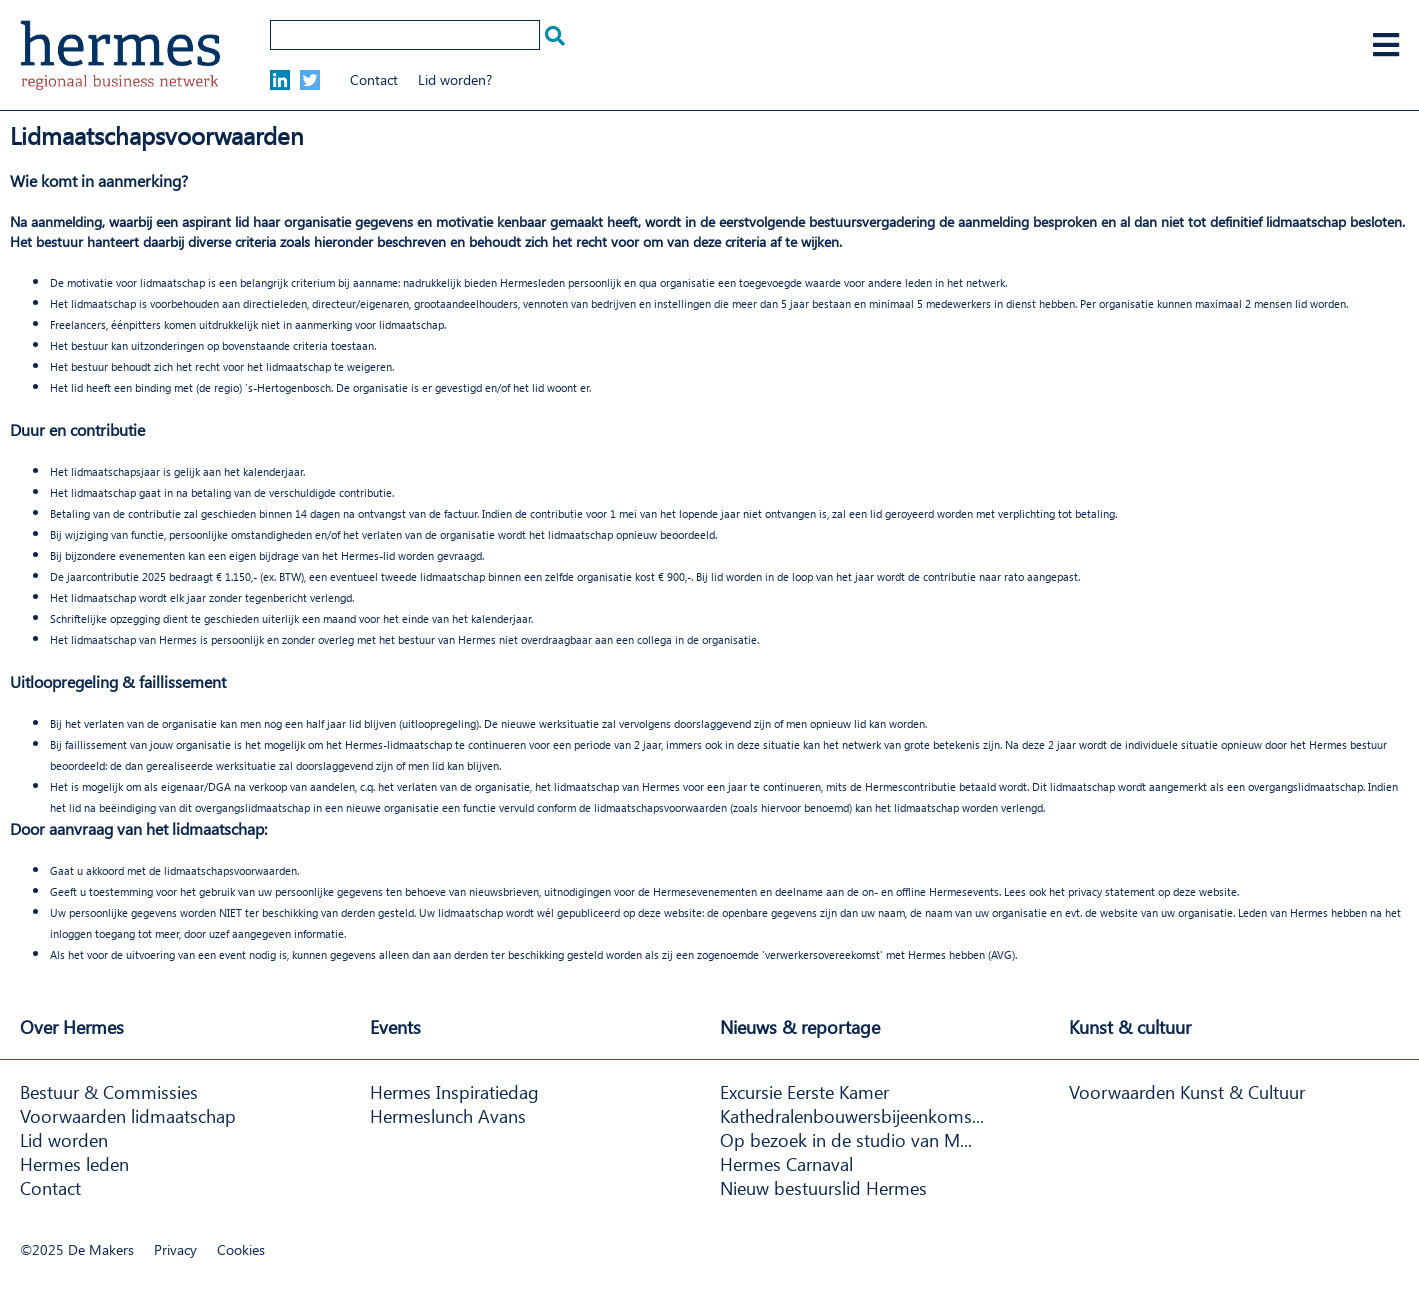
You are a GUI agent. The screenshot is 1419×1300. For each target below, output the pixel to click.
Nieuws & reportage (800, 1027)
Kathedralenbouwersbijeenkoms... (852, 1116)
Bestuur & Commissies (109, 1092)
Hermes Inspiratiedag (454, 1092)
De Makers (101, 1249)
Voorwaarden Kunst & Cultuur (1187, 1092)
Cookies (241, 1249)
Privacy (175, 1249)
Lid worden (64, 1140)
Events (395, 1027)
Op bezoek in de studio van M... (846, 1140)
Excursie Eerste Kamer (804, 1092)
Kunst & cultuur (1130, 1027)
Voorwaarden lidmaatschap (128, 1116)
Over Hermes (72, 1027)
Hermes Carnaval (786, 1164)
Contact (374, 79)
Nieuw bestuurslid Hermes (823, 1188)
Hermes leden (74, 1164)
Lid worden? (455, 79)
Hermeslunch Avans (448, 1116)
